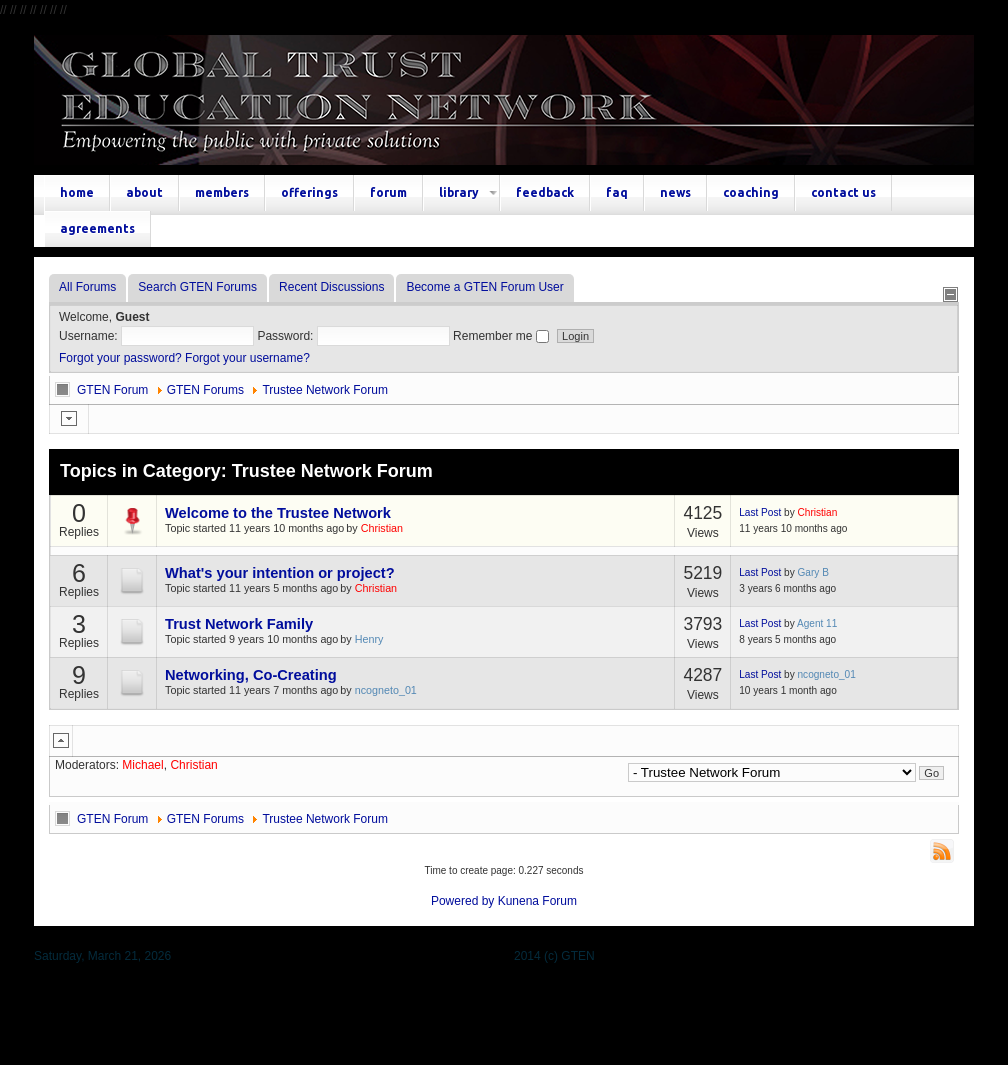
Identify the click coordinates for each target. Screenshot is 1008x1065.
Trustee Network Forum (325, 390)
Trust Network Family (239, 624)
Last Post (760, 512)
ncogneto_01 (386, 690)
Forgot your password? (120, 358)
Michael (142, 765)
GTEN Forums (205, 390)
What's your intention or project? (280, 573)
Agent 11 (817, 623)
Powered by (462, 901)
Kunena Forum (537, 901)
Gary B (813, 572)
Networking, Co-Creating (251, 675)
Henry (369, 639)
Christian (382, 528)
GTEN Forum (112, 390)
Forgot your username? (247, 358)
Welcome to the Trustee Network (278, 513)
